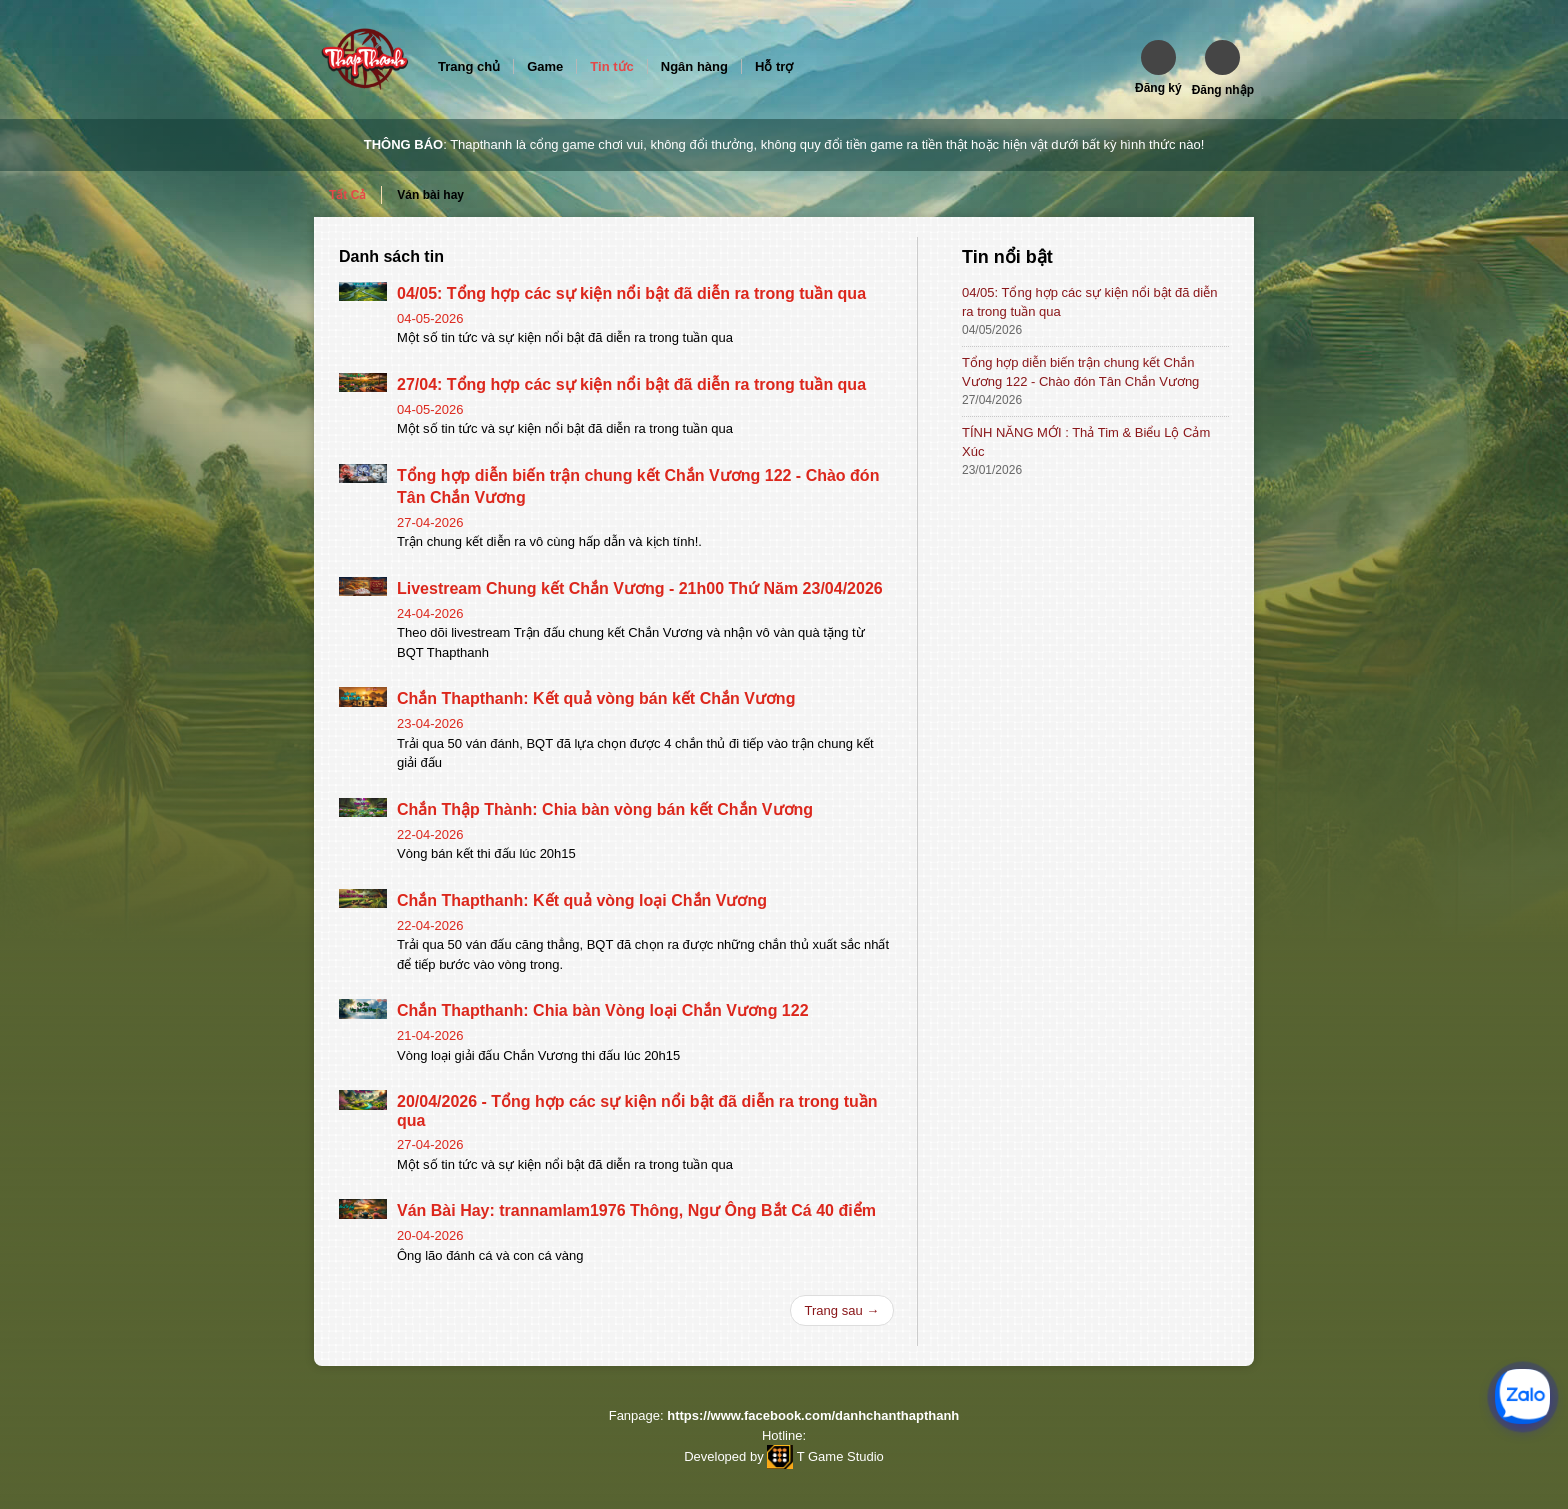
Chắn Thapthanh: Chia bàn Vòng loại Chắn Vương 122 (603, 1010)
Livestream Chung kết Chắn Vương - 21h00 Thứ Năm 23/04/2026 (640, 588)
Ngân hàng (694, 66)
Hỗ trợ (774, 66)
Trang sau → (842, 1310)
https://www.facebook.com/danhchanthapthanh (813, 1415)
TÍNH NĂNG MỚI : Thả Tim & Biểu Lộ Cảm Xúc (1086, 442)
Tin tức (611, 66)
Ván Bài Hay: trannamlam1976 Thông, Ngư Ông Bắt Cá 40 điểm (636, 1210)
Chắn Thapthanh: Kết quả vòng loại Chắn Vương (582, 900)
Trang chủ (469, 66)
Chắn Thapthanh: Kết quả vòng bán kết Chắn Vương (596, 698)
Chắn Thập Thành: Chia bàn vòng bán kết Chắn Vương (605, 809)
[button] (1158, 67)
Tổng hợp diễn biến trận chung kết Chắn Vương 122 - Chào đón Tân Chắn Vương (1080, 372)
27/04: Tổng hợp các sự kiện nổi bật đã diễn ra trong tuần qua (631, 384)
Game (545, 66)
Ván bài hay (430, 195)
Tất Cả (347, 195)
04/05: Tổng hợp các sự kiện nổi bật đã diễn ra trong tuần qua (631, 293)
